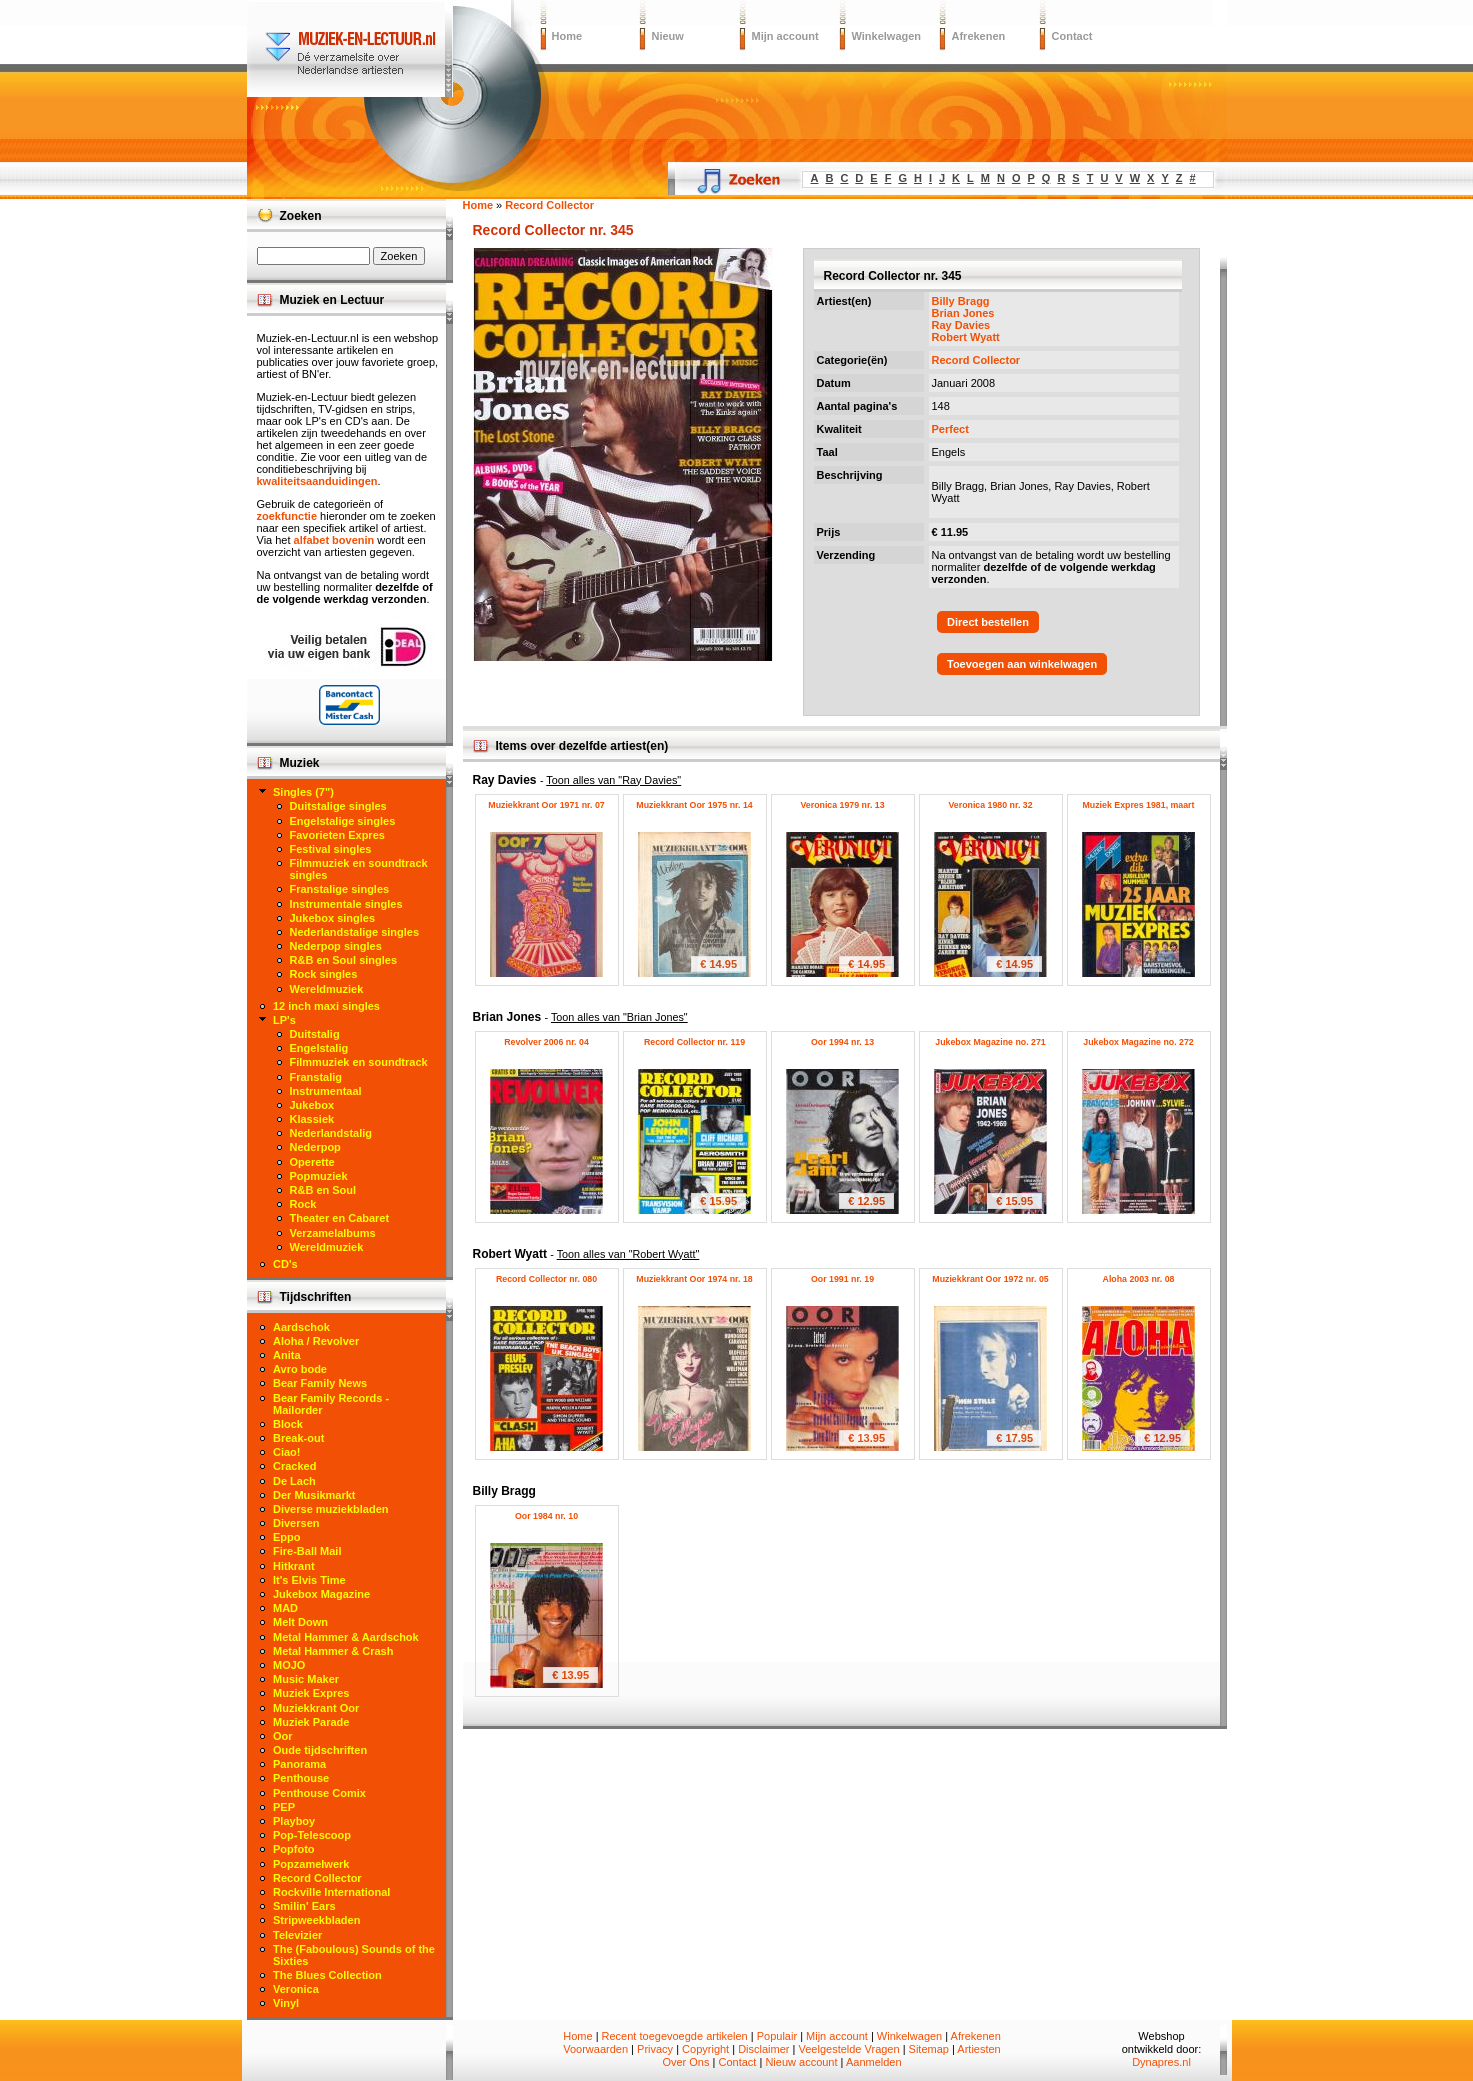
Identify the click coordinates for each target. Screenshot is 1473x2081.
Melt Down (300, 1622)
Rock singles (324, 974)
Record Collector (976, 360)
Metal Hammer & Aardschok (346, 1637)
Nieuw (668, 36)
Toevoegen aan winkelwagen (1022, 664)
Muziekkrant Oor (316, 1708)
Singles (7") (303, 792)
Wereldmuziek (327, 989)
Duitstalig (315, 1034)
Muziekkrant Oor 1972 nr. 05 (990, 1279)
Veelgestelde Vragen (848, 2049)
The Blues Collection (327, 1975)
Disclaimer (763, 2049)
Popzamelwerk (311, 1864)
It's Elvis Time (309, 1580)
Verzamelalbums (333, 1233)
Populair (777, 2036)
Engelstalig (319, 1048)
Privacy (655, 2049)
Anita (287, 1355)
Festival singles (331, 849)
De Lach (294, 1481)
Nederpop (315, 1147)
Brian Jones (963, 313)
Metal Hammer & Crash (333, 1651)
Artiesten (978, 2049)
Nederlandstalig (331, 1133)
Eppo (287, 1537)
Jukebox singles (333, 918)
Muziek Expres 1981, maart (1139, 805)
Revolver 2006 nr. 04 (546, 1042)
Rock (303, 1204)
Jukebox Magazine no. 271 (990, 1042)
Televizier (297, 1935)
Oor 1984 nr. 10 (546, 1516)
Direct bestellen (988, 622)
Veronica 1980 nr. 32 (990, 805)
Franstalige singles (340, 889)
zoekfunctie (287, 516)
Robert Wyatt (966, 337)
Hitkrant (294, 1566)
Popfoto (294, 1849)
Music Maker (306, 1679)
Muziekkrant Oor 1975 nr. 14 (694, 805)
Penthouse (301, 1778)
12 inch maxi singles (326, 1006)
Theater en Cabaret (340, 1218)
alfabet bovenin (334, 540)
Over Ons (685, 2062)
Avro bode (300, 1369)
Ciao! (287, 1452)
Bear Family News (320, 1383)
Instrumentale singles (346, 904)
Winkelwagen (887, 36)
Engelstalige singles (343, 821)
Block (288, 1424)
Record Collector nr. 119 (694, 1042)
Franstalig (316, 1077)
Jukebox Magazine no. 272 (1138, 1042)
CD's (285, 1264)
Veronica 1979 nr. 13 (842, 805)
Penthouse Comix (319, 1793)
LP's (284, 1020)
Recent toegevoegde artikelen (675, 2036)
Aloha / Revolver (316, 1341)
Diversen (296, 1523)
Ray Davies (961, 325)
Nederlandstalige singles (355, 932)
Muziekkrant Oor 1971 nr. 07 (546, 805)
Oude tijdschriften (320, 1750)
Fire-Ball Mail (307, 1551)
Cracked (294, 1466)
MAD (285, 1608)
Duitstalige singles (338, 806)
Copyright (705, 2049)
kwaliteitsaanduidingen (317, 481)
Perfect (950, 429)
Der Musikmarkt (314, 1495)
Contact (1072, 36)
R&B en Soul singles (344, 960)
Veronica (296, 1989)
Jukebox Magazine (321, 1594)
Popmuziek (319, 1176)
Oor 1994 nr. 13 (842, 1042)
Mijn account (785, 36)
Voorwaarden (595, 2049)
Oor (283, 1736)
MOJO (289, 1665)
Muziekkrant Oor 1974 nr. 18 (694, 1279)
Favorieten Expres (337, 835)
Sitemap (929, 2049)
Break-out (298, 1438)
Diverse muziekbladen (331, 1509)
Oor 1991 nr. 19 (842, 1279)
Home (567, 36)
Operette (312, 1162)
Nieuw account (801, 2062)
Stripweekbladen (316, 1920)
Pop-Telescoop (312, 1835)
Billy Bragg (961, 301)
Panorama (299, 1764)
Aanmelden (874, 2062)
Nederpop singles (336, 946)
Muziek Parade (311, 1722)
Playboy (294, 1821)
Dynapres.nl (1161, 2062)
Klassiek (312, 1119)
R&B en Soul (323, 1190)
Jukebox (312, 1105)
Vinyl (286, 2003)
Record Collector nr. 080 (546, 1279)
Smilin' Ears (304, 1906)
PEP (284, 1807)
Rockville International (331, 1892)
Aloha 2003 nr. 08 (1139, 1279)
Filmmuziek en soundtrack (359, 1062)
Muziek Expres (311, 1693)
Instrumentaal (326, 1091)
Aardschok (301, 1327)
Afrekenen (979, 36)
